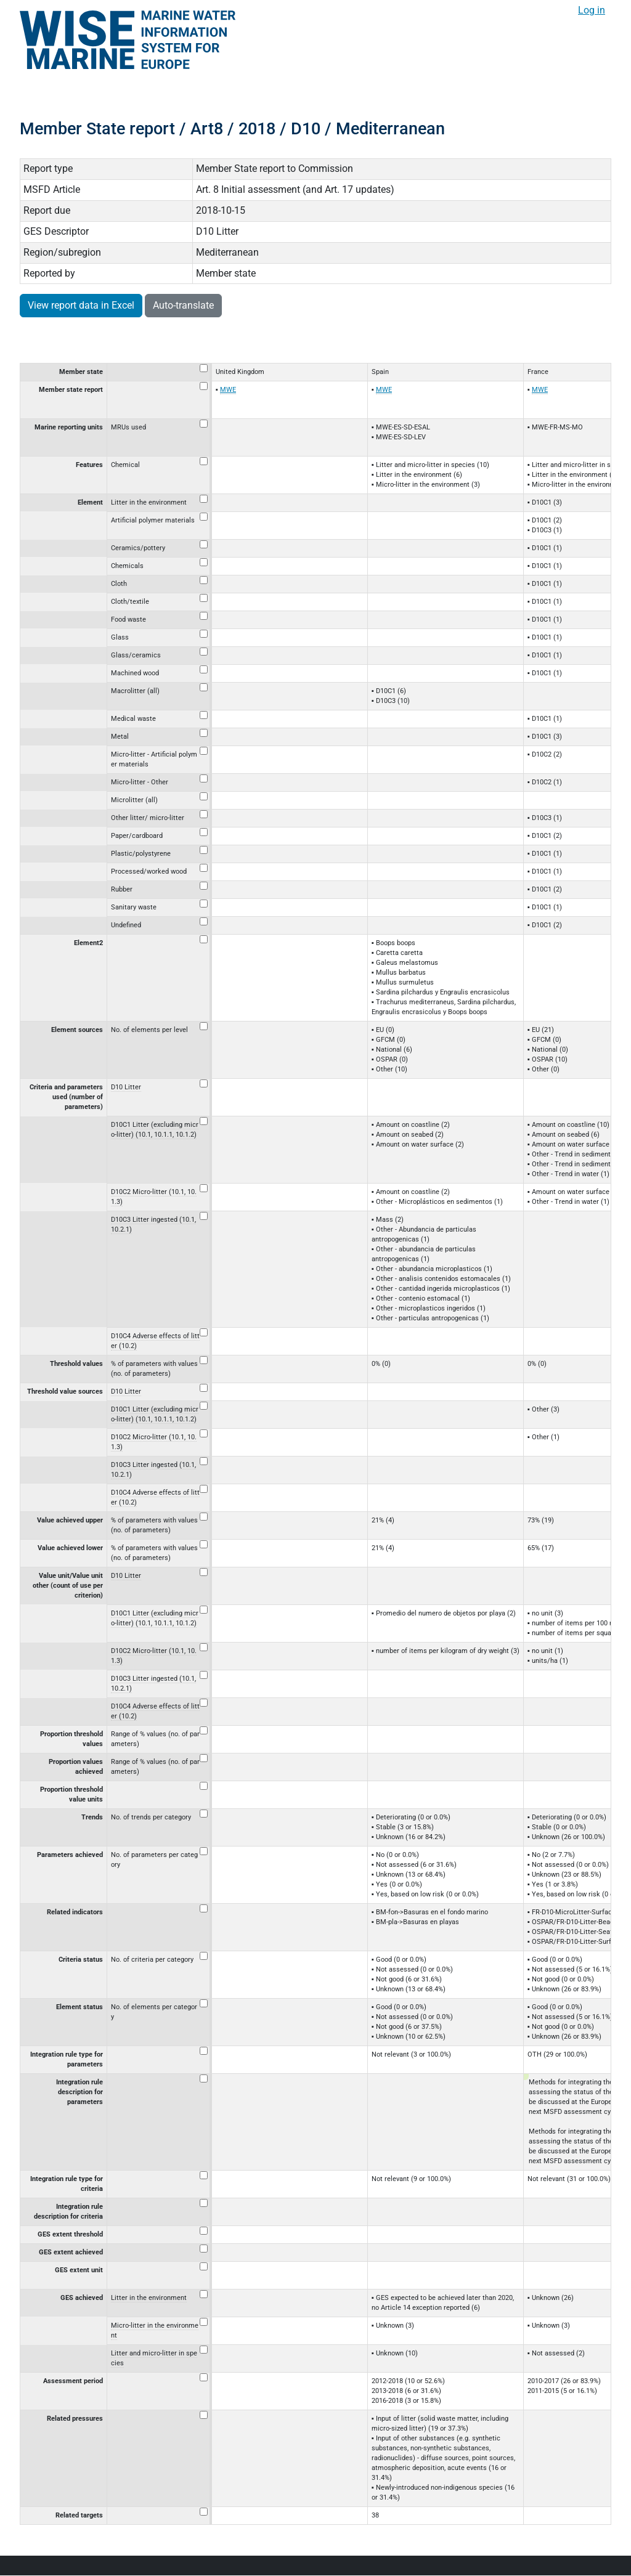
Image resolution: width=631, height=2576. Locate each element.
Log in (591, 10)
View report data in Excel (81, 305)
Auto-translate (183, 305)
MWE (228, 390)
